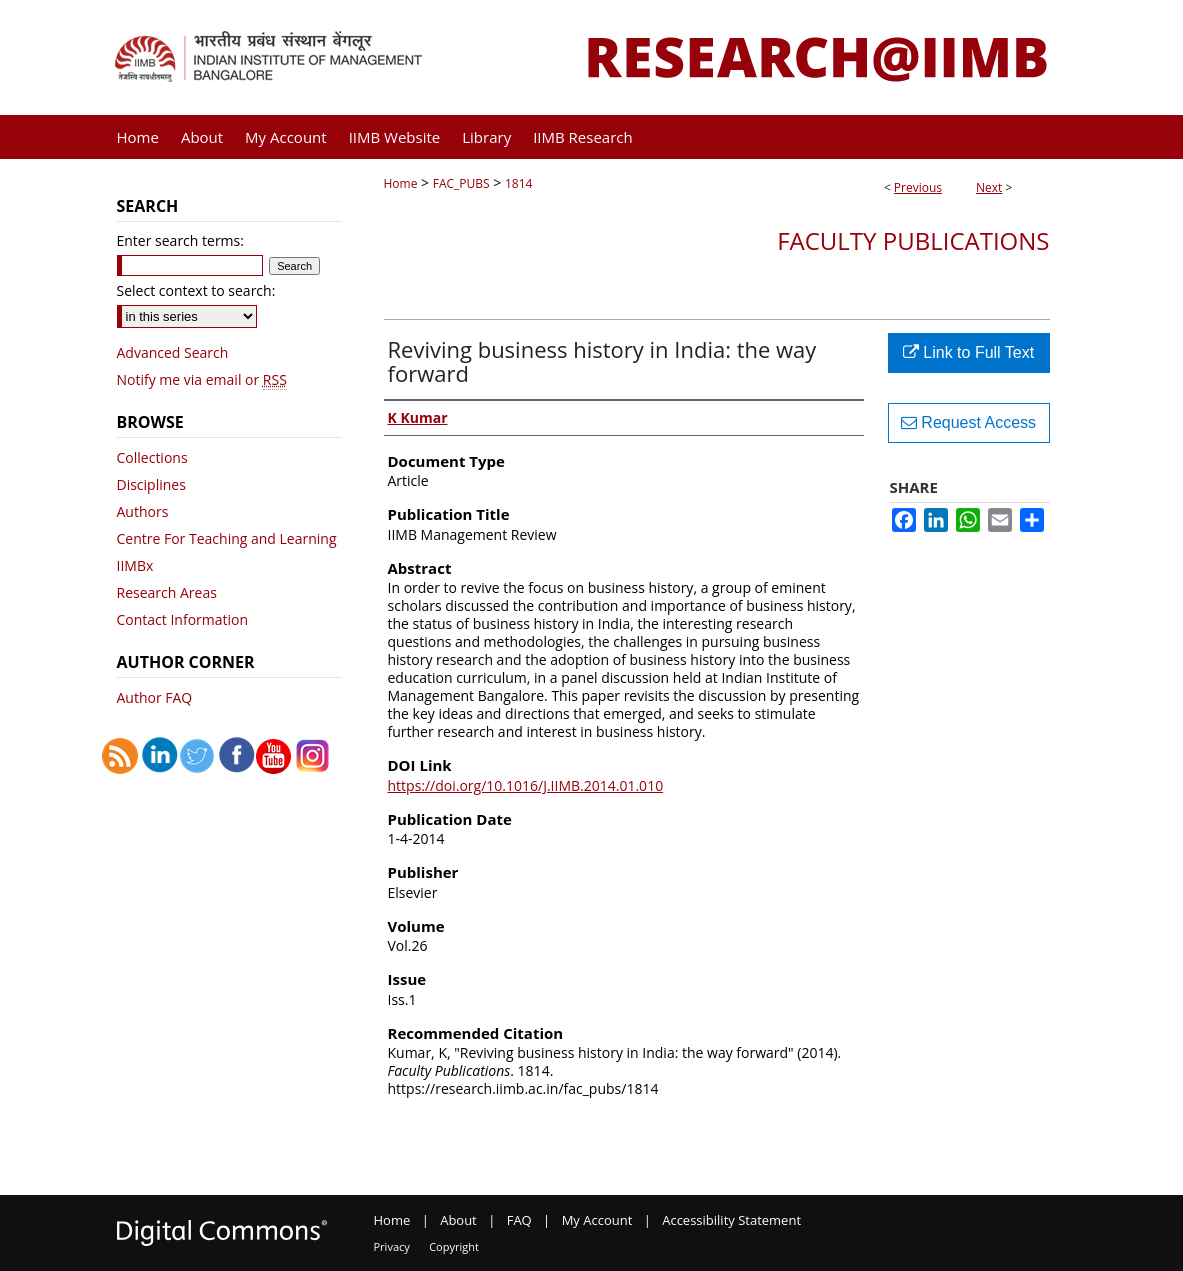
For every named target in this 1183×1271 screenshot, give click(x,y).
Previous (918, 187)
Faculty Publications (913, 240)
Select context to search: (196, 290)
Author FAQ (155, 697)
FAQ (519, 1220)
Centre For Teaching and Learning (227, 538)
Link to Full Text (968, 352)
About (458, 1220)
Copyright (454, 1246)
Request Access (968, 422)
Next (989, 187)
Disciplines (151, 484)
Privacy (392, 1246)
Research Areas (167, 592)
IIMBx (135, 565)
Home (401, 183)
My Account (597, 1220)
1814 (518, 183)
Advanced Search (173, 352)
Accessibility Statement (731, 1220)
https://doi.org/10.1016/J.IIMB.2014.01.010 (526, 785)
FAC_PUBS (461, 183)
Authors (143, 511)
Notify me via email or (202, 379)
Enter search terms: (180, 240)
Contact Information (183, 619)
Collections (152, 457)
